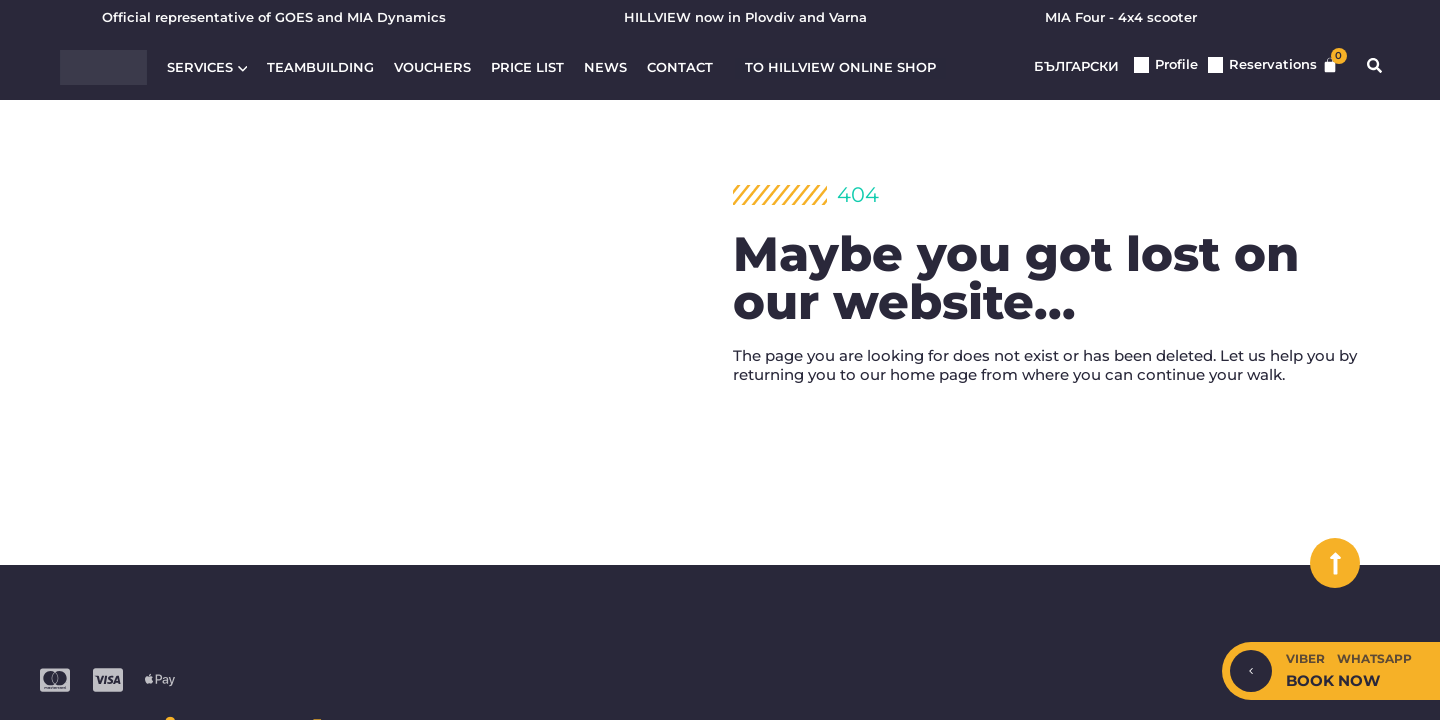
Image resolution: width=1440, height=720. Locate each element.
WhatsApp (1374, 658)
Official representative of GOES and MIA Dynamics (274, 17)
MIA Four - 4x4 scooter (1121, 17)
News (605, 68)
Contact (680, 68)
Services (207, 68)
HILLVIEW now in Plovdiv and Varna (745, 17)
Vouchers (432, 68)
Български (1076, 66)
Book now (1333, 680)
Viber (1305, 658)
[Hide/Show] (1251, 671)
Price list (527, 68)
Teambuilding (320, 68)
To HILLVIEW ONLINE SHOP (840, 67)
